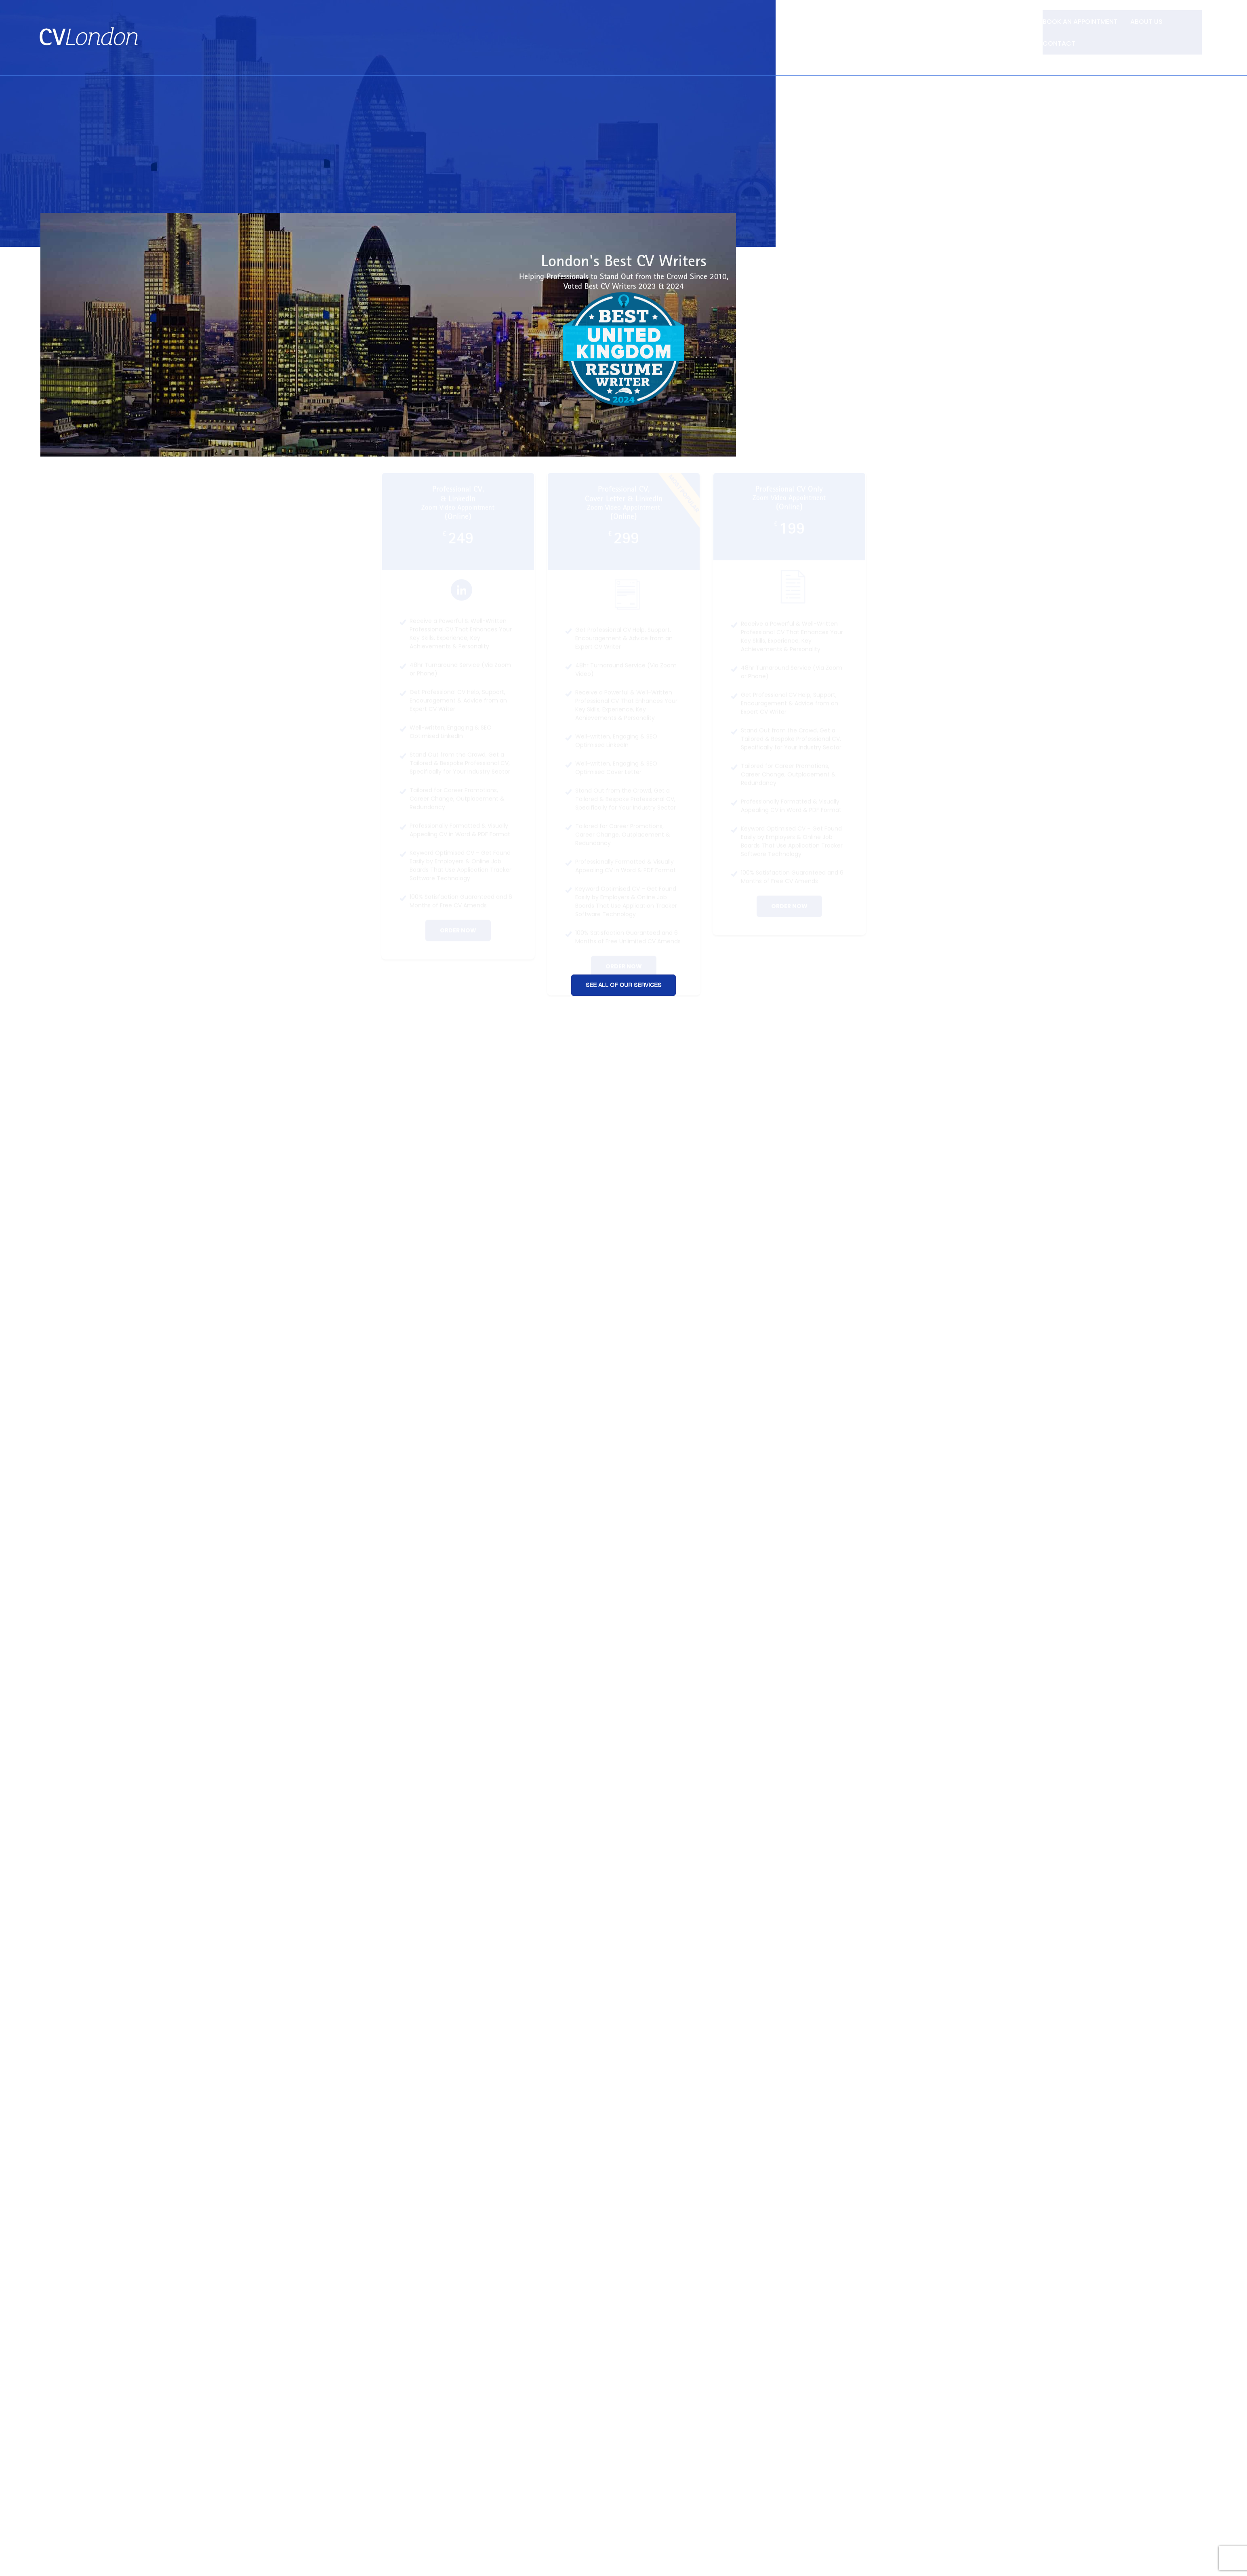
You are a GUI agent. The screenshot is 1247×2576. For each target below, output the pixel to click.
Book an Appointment (1078, 20)
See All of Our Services (623, 963)
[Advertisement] (623, 113)
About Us (1145, 20)
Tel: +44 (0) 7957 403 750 (1165, 37)
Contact (1190, 20)
